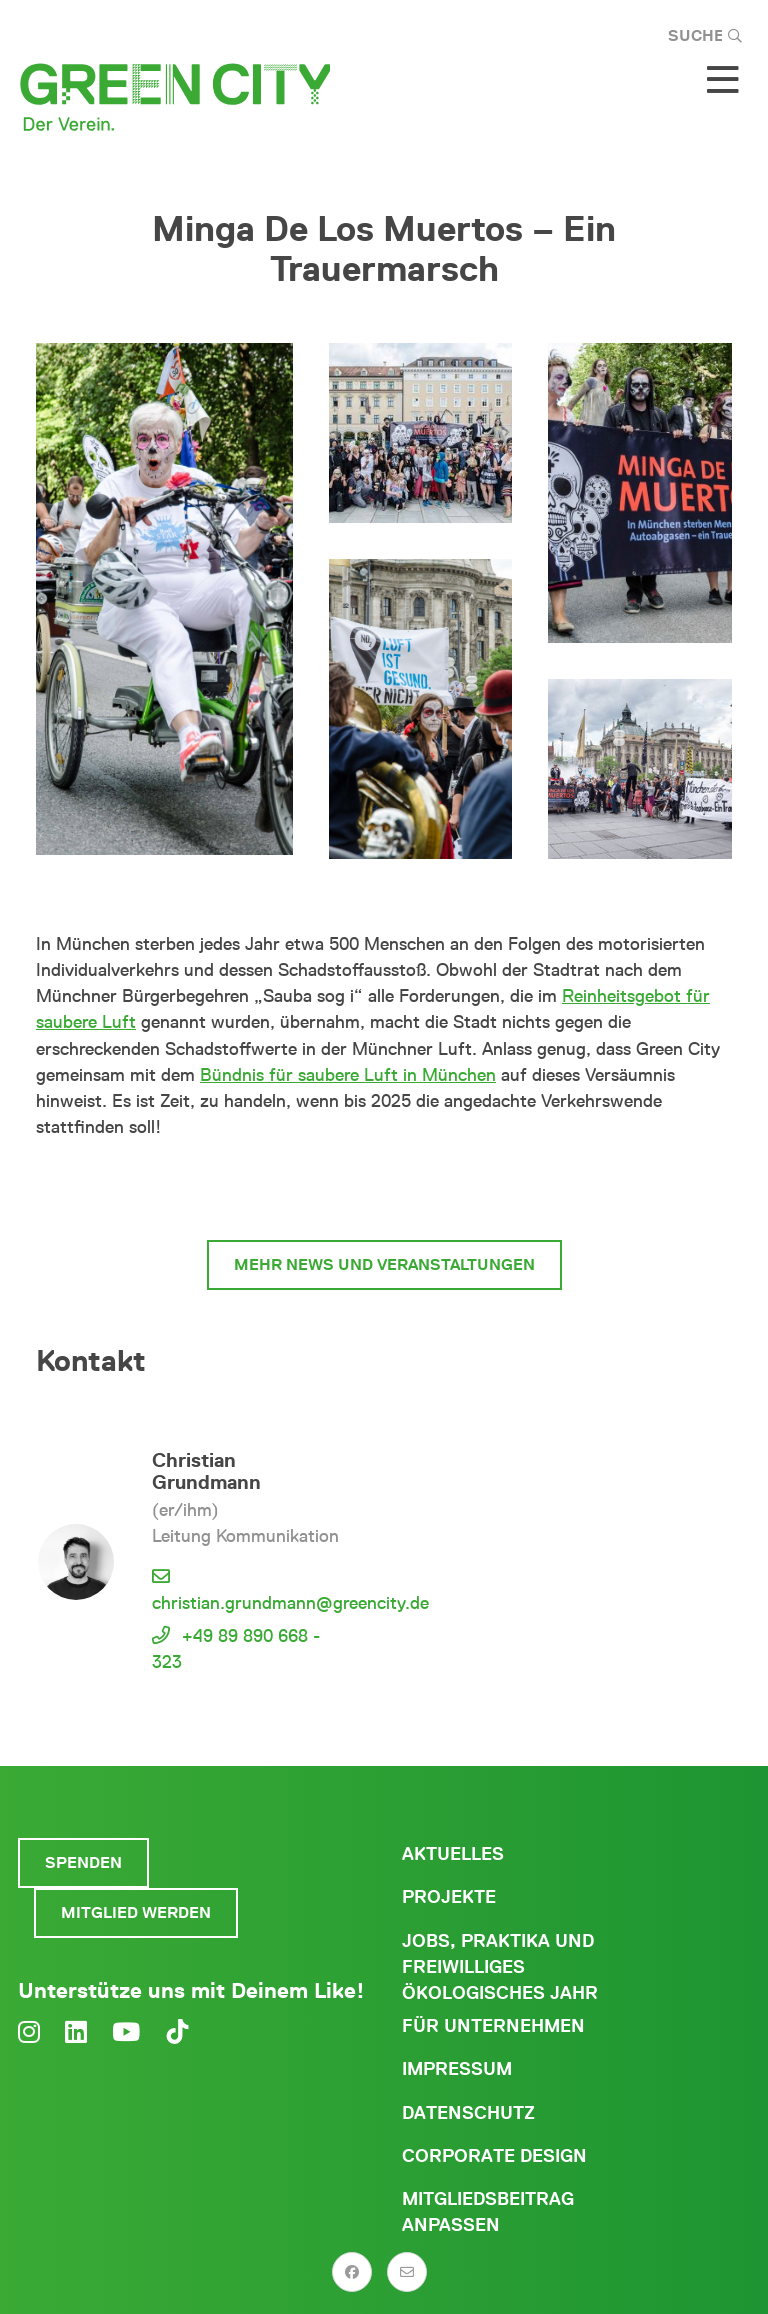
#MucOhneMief (384, 1189)
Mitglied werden (136, 1912)
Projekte (449, 1897)
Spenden (83, 1862)
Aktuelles (453, 1854)
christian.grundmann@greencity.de (290, 1603)
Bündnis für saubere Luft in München (348, 1075)
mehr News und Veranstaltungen (384, 1264)
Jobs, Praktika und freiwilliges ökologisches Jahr (500, 1967)
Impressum (457, 2069)
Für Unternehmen (493, 2026)
